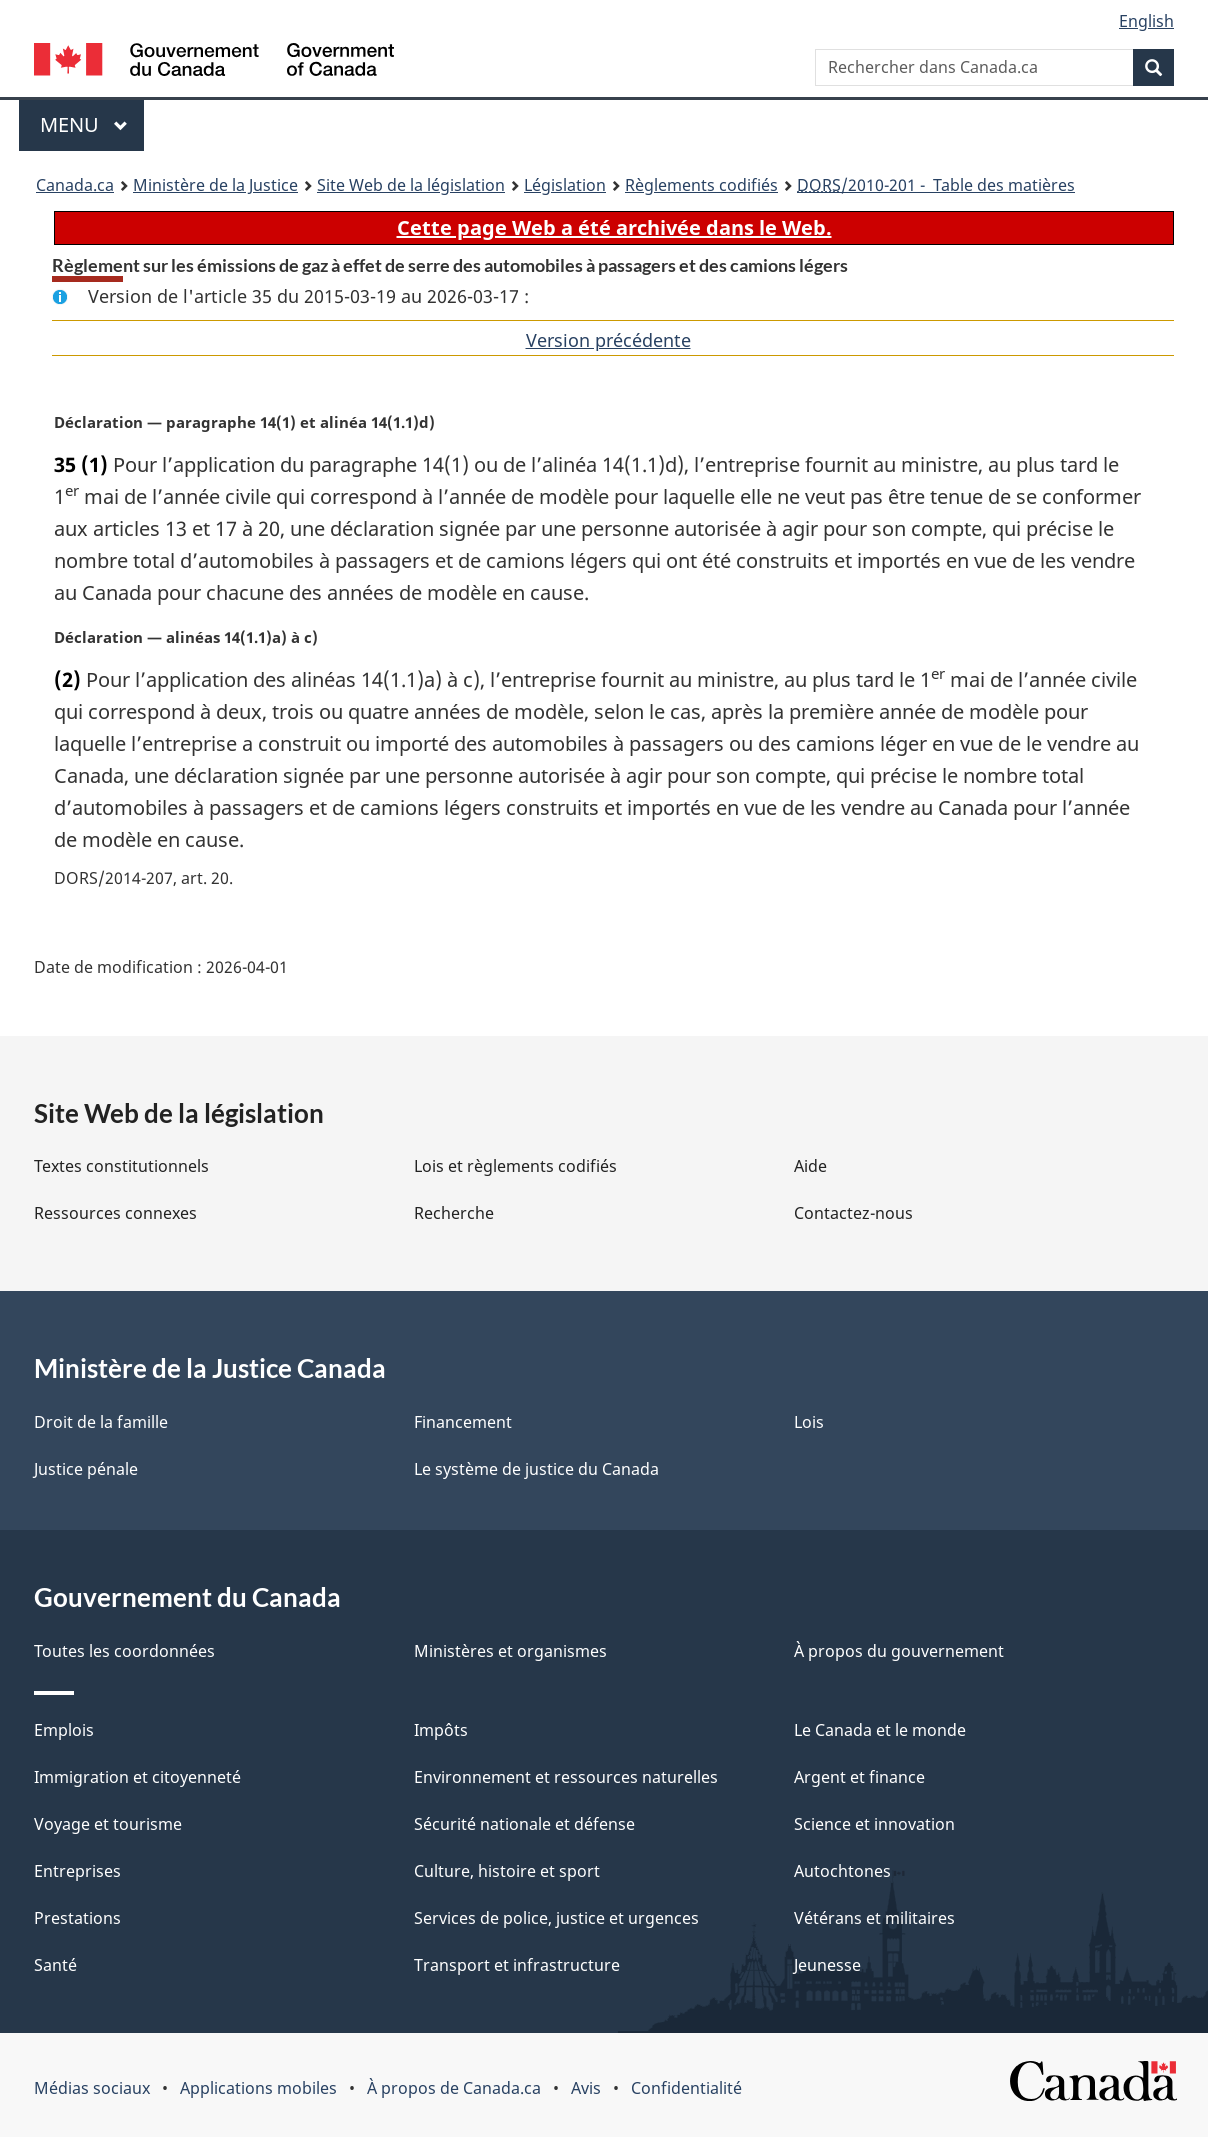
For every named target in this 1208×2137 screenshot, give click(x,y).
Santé (55, 1965)
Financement (463, 1422)
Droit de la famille (101, 1422)
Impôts (441, 1730)
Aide (810, 1166)
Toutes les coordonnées (124, 1651)
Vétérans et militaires (874, 1918)
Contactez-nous (853, 1213)
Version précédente (608, 340)
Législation (565, 185)
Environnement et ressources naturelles (566, 1777)
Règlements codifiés (701, 185)
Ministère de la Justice (215, 185)
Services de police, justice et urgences (556, 1918)
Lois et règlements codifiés (515, 1166)
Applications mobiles (258, 2088)
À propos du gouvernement (899, 1651)
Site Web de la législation (411, 185)
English (1146, 21)
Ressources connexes (115, 1213)
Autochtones (842, 1871)
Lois (809, 1422)
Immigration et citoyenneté (137, 1777)
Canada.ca (75, 185)
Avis (586, 2088)
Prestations (77, 1918)
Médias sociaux (92, 2088)
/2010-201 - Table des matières (936, 185)
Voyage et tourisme (108, 1824)
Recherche (454, 1213)
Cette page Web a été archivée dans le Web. (614, 227)
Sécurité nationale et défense (524, 1824)
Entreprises (77, 1871)
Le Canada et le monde (880, 1730)
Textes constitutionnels (121, 1166)
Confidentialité (686, 2088)
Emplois (64, 1730)
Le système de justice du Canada (536, 1469)
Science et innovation (874, 1824)
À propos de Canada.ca (454, 2088)
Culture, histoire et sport (507, 1871)
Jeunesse (827, 1965)
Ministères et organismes (510, 1651)
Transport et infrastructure (517, 1965)
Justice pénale (86, 1469)
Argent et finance (859, 1777)
